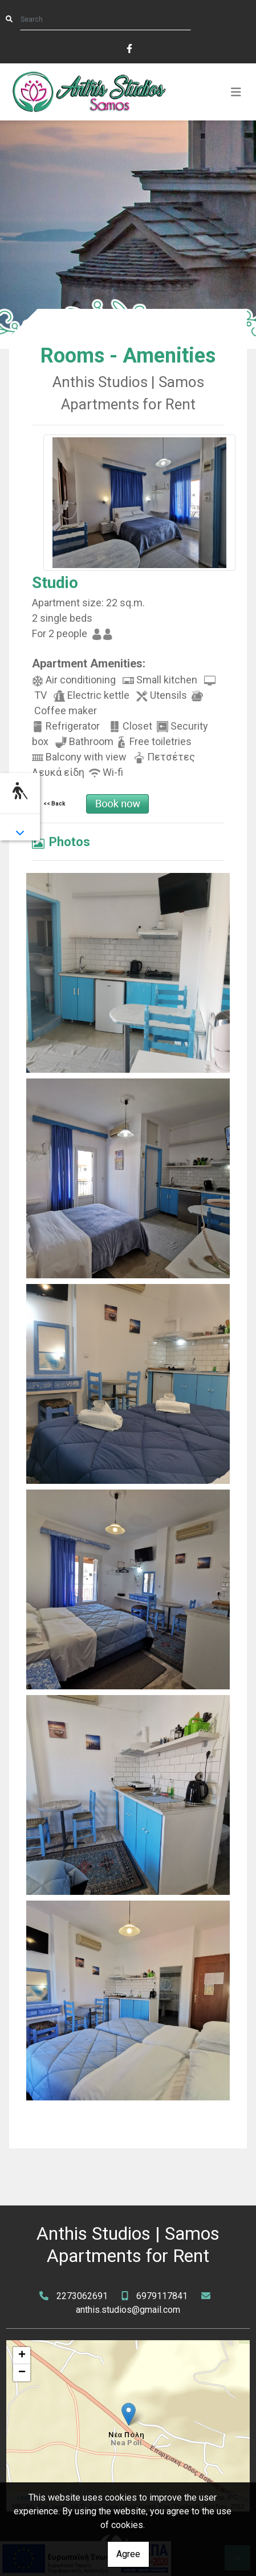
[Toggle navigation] (236, 91)
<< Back (54, 803)
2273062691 (82, 2296)
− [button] (22, 2372)
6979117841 (162, 2296)
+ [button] (22, 2355)
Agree (128, 2554)
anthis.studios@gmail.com (128, 2309)
